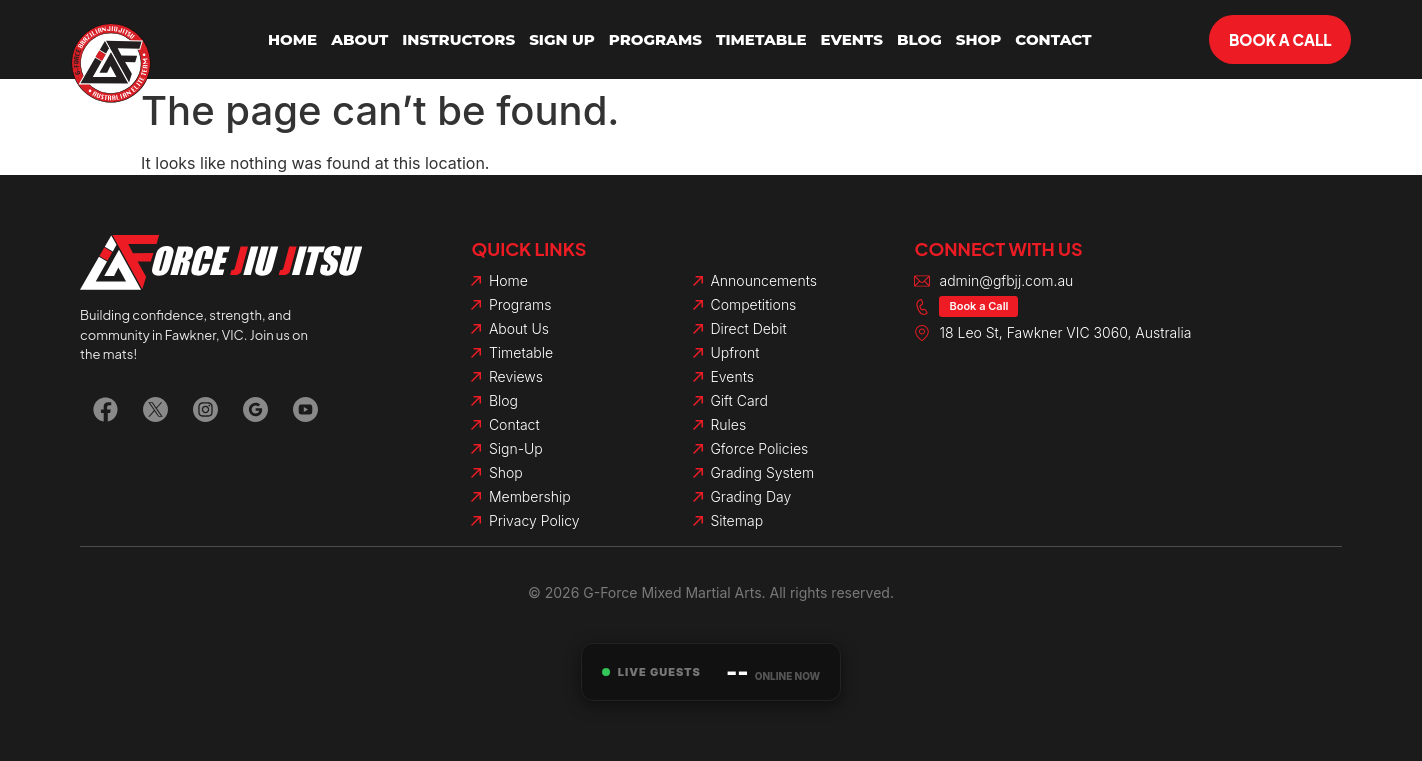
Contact (1053, 39)
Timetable (761, 39)
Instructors (458, 39)
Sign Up (562, 39)
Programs (655, 39)
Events (851, 39)
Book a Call (978, 306)
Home (292, 39)
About (359, 39)
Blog (919, 39)
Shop (979, 39)
